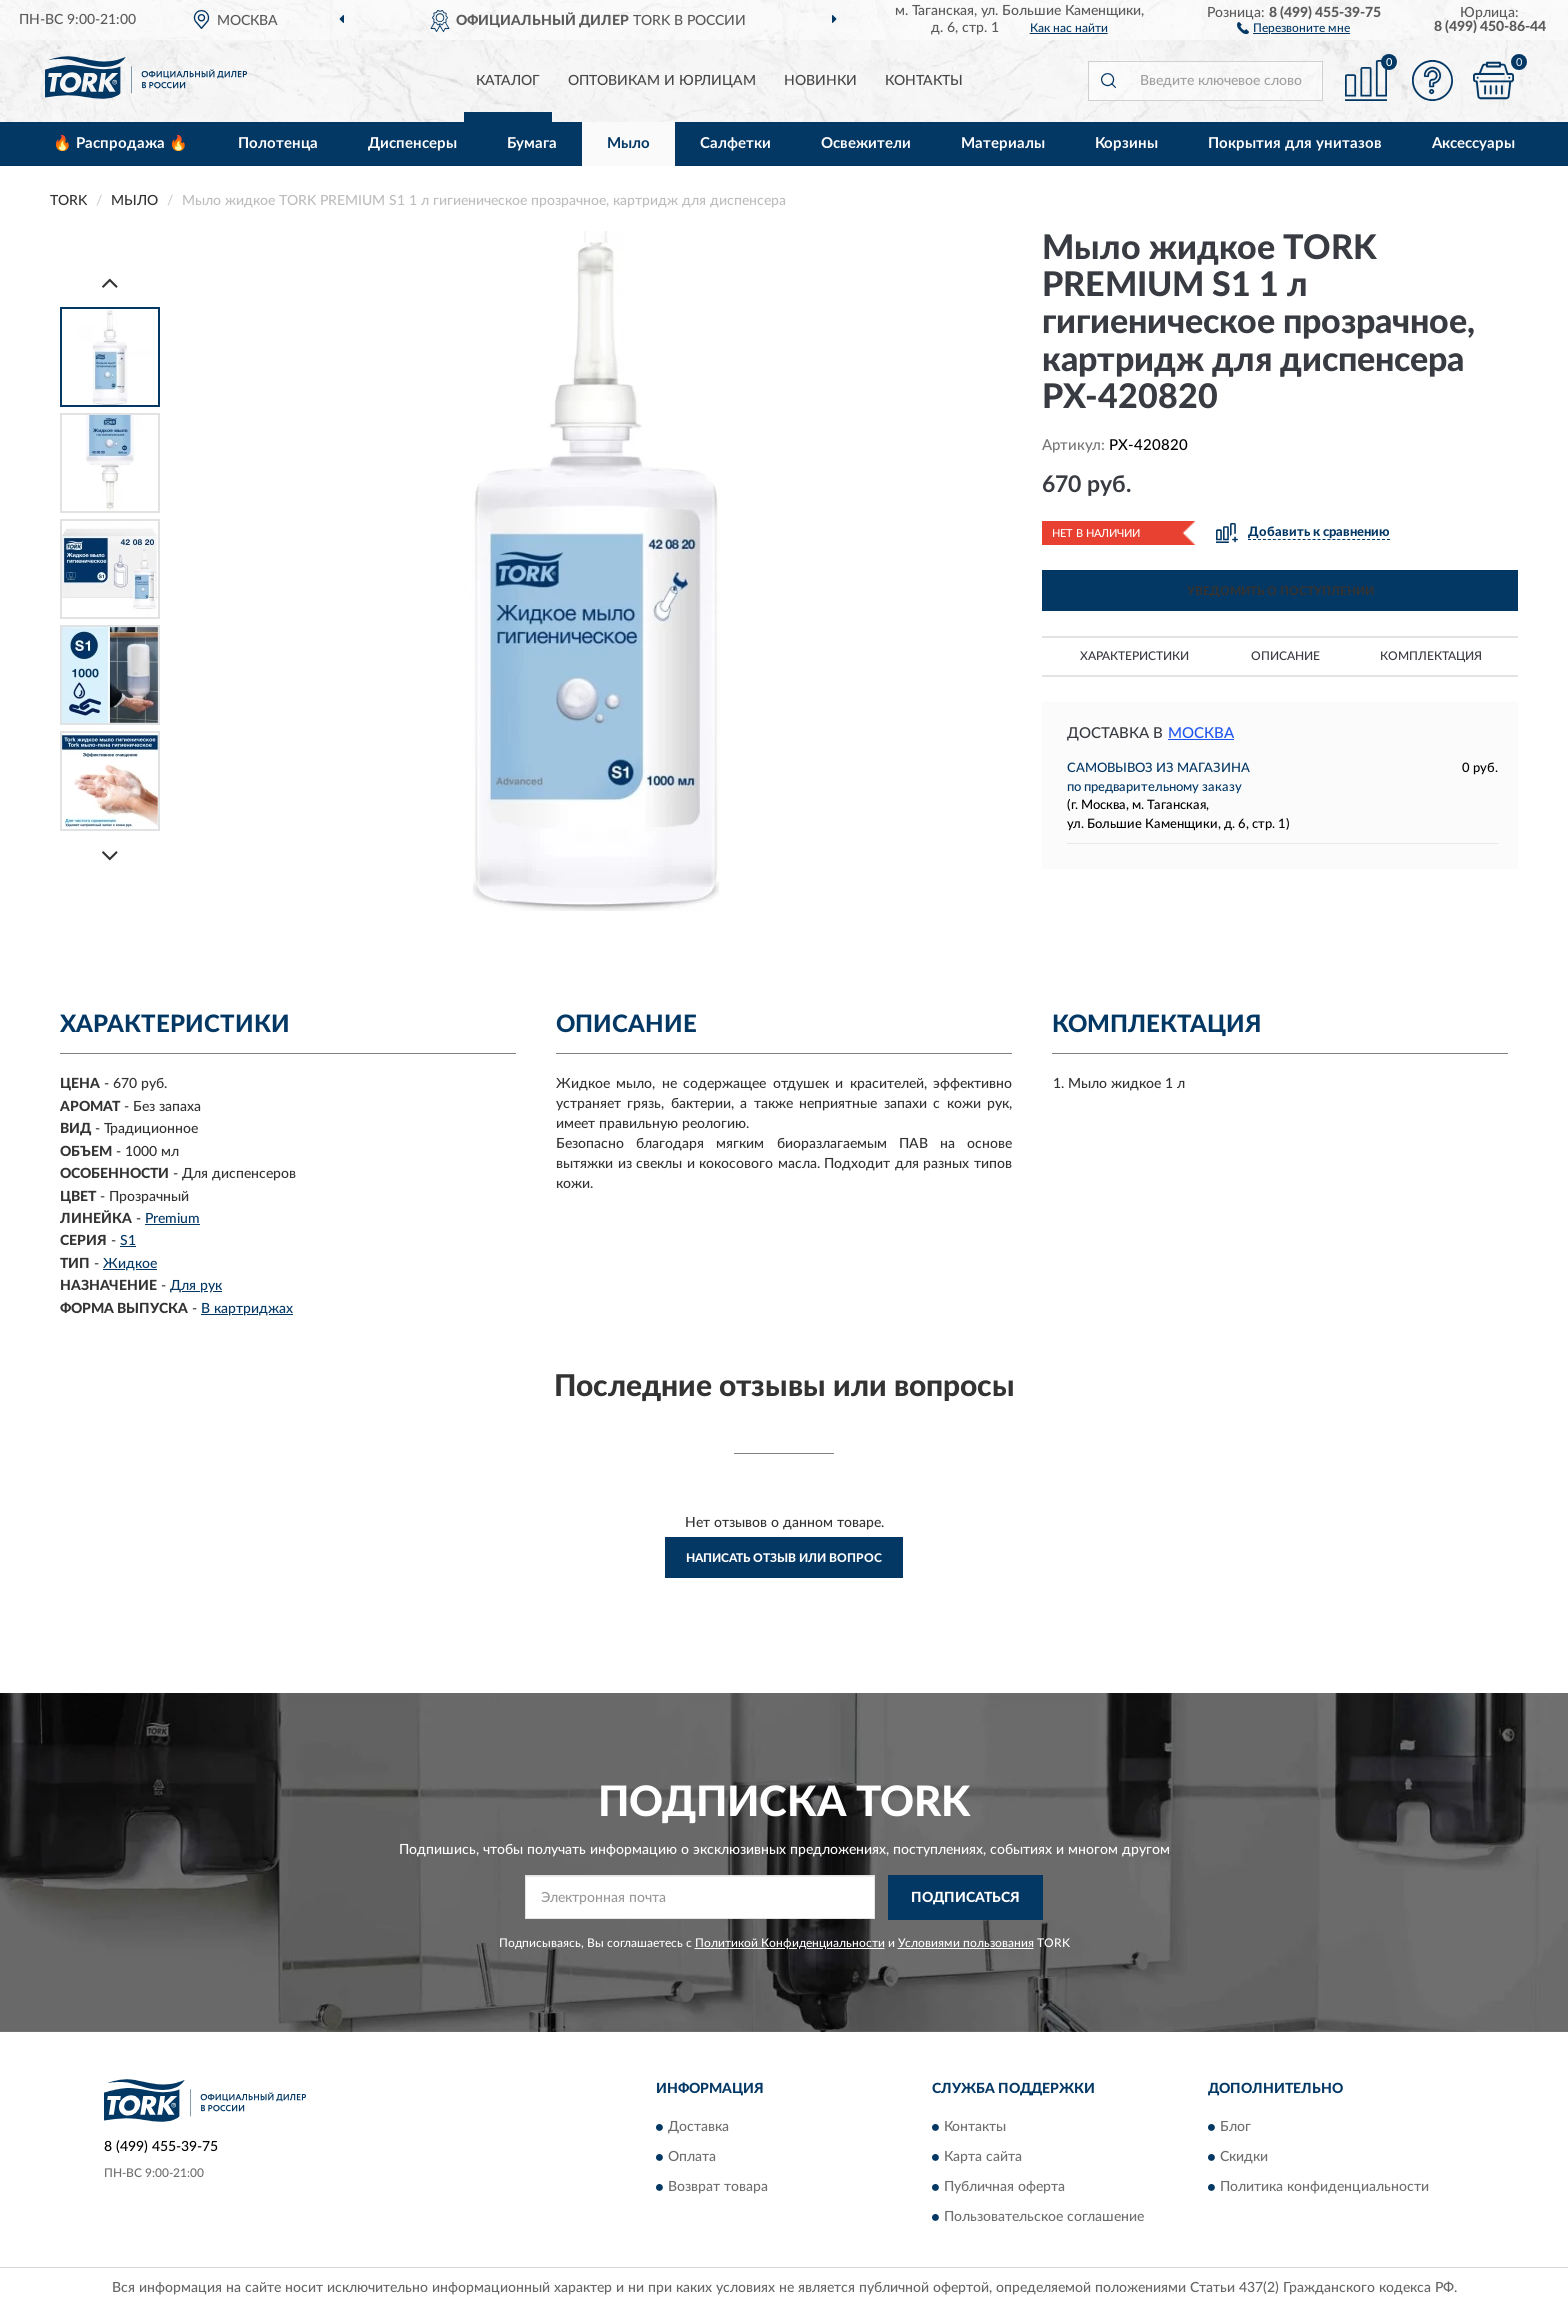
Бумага (532, 143)
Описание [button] (1285, 656)
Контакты (924, 81)
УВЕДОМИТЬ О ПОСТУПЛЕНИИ (1280, 591)
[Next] (110, 855)
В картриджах (247, 1309)
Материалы (1003, 143)
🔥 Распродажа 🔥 (120, 143)
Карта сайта (983, 2158)
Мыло (628, 143)
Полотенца (278, 143)
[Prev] (110, 282)
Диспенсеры (412, 143)
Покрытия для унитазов (1295, 143)
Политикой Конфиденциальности (790, 1943)
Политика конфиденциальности (1324, 2188)
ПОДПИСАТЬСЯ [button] (965, 1898)
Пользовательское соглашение (1044, 2218)
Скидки (1244, 2158)
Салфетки (735, 143)
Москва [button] (1201, 733)
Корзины (1126, 143)
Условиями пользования (966, 1943)
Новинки (820, 81)
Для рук (196, 1286)
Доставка (698, 2128)
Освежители (866, 143)
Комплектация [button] (1431, 656)
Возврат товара (718, 2188)
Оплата (692, 2158)
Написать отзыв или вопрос (784, 1558)
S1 (128, 1241)
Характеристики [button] (1134, 656)
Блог (1235, 2128)
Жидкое (130, 1264)
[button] (1293, 27)
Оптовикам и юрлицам (662, 81)
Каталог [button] (508, 81)
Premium (172, 1219)
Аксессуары (1473, 143)
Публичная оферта (1004, 2188)
